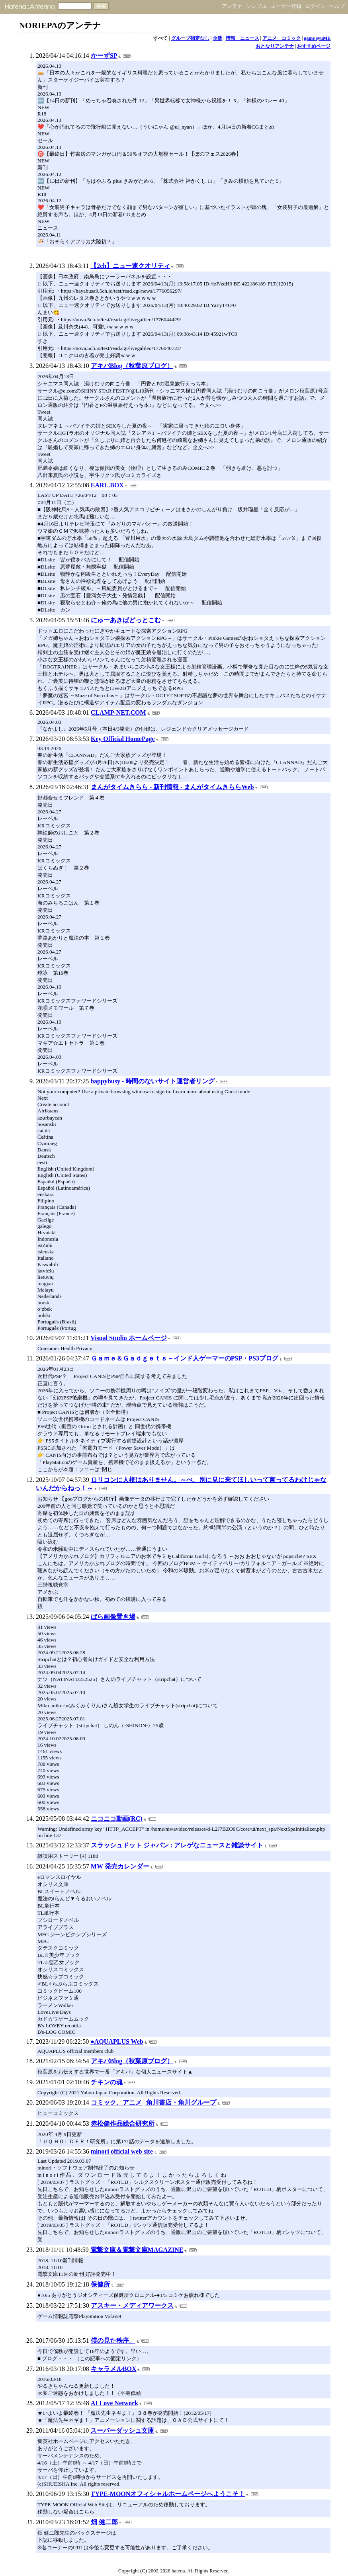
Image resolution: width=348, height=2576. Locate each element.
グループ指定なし (190, 38)
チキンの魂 (107, 2082)
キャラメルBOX (114, 2368)
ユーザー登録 (285, 6)
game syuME (317, 38)
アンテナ (232, 6)
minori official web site (122, 2151)
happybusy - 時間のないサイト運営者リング (152, 1081)
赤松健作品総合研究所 (122, 2123)
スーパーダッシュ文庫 (122, 2430)
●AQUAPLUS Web (116, 2041)
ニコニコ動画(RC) (117, 1818)
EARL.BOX (107, 485)
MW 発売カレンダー (120, 1866)
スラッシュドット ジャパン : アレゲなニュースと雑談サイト (177, 1845)
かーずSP (104, 55)
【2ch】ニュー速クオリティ (130, 265)
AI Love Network (114, 2403)
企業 (217, 38)
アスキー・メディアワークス (132, 2305)
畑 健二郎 (104, 2522)
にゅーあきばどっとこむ (126, 620)
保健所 (100, 2284)
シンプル (256, 6)
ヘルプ (337, 6)
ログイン (315, 6)
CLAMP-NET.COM (118, 712)
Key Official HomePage (123, 738)
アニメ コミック (281, 38)
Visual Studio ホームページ (128, 1338)
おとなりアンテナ (275, 46)
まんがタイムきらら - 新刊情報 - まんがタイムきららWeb (172, 787)
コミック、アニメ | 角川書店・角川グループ (154, 2102)
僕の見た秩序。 (113, 2340)
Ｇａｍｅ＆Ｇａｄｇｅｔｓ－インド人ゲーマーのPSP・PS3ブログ (184, 1358)
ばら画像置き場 (113, 1616)
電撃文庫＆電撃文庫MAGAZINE (137, 2249)
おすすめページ (313, 46)
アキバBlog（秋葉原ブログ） (132, 365)
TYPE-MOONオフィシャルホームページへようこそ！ (168, 2493)
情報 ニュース (242, 38)
